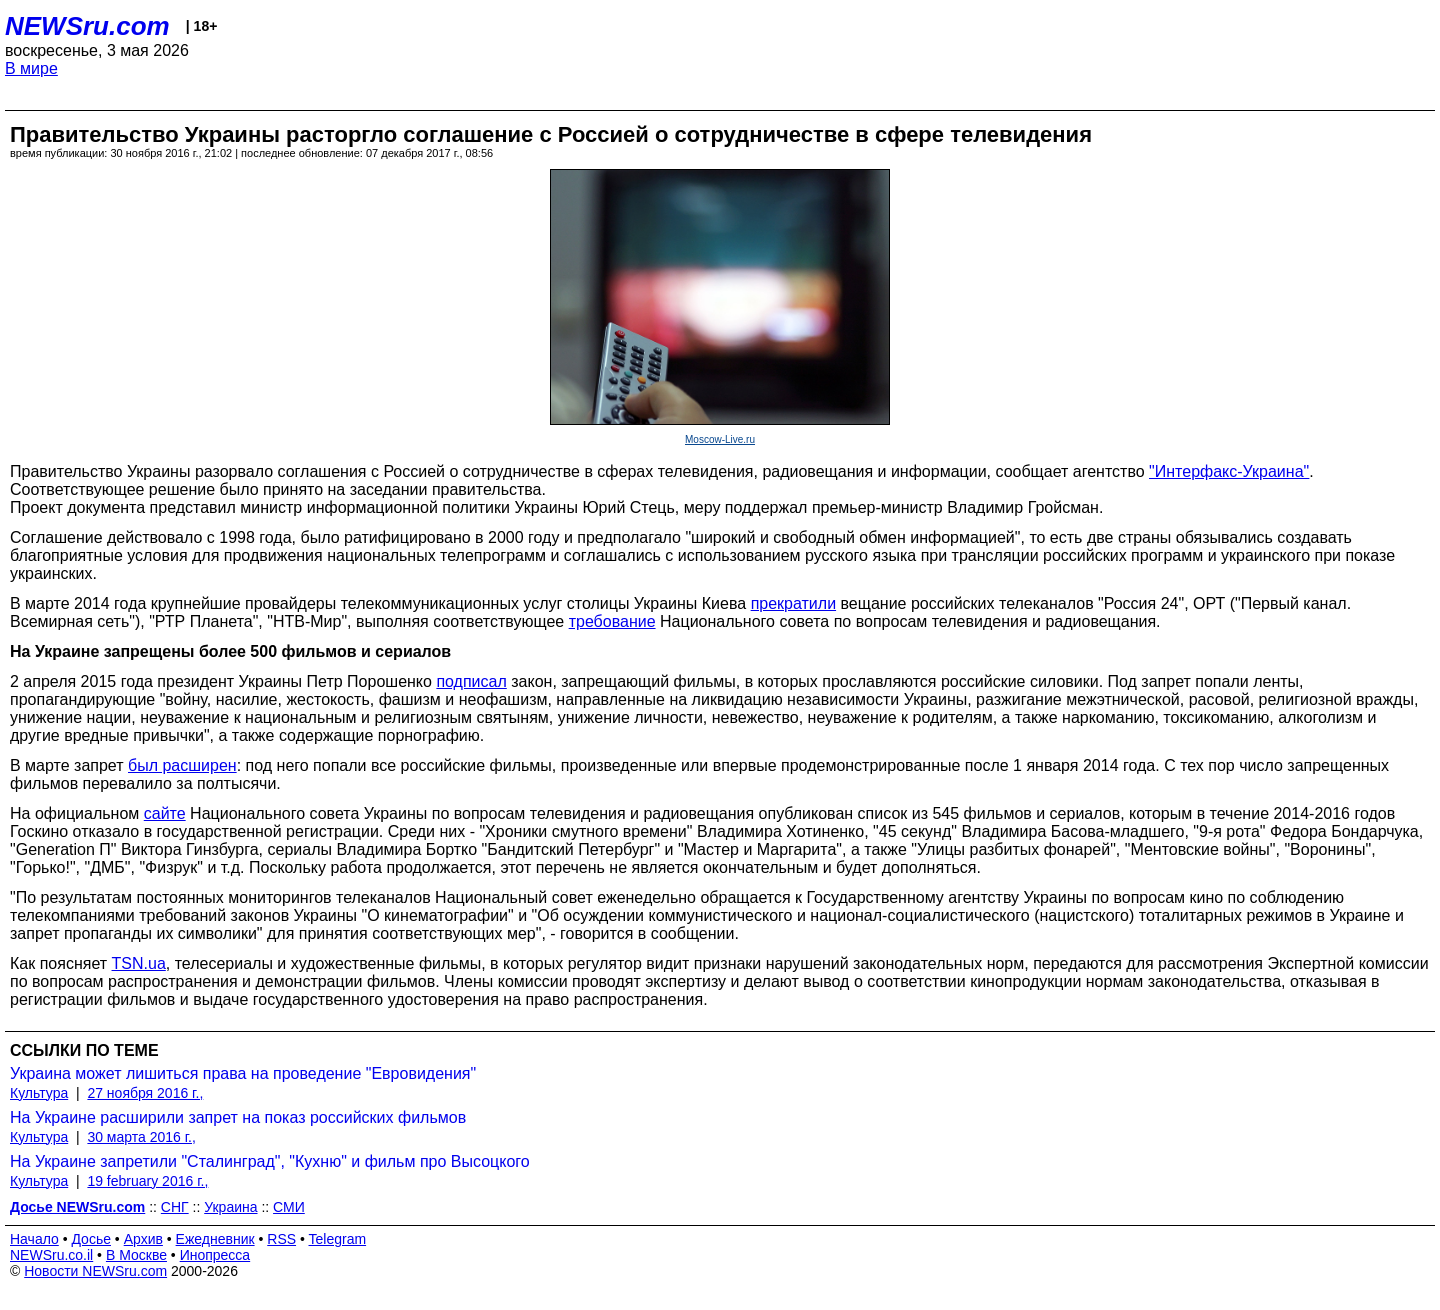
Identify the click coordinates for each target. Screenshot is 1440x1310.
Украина (230, 1207)
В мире (31, 68)
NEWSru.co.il (51, 1255)
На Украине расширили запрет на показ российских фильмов (238, 1117)
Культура (39, 1093)
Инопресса (215, 1255)
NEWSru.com (87, 26)
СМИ (289, 1207)
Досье (91, 1239)
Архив (143, 1239)
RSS (281, 1239)
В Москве (136, 1255)
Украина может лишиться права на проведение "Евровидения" (243, 1073)
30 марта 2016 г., (141, 1137)
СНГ (175, 1207)
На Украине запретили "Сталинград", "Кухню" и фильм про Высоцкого (270, 1161)
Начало (34, 1239)
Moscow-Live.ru (720, 439)
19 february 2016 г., (147, 1181)
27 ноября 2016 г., (145, 1093)
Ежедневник (215, 1239)
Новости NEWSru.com (95, 1271)
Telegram (338, 1239)
